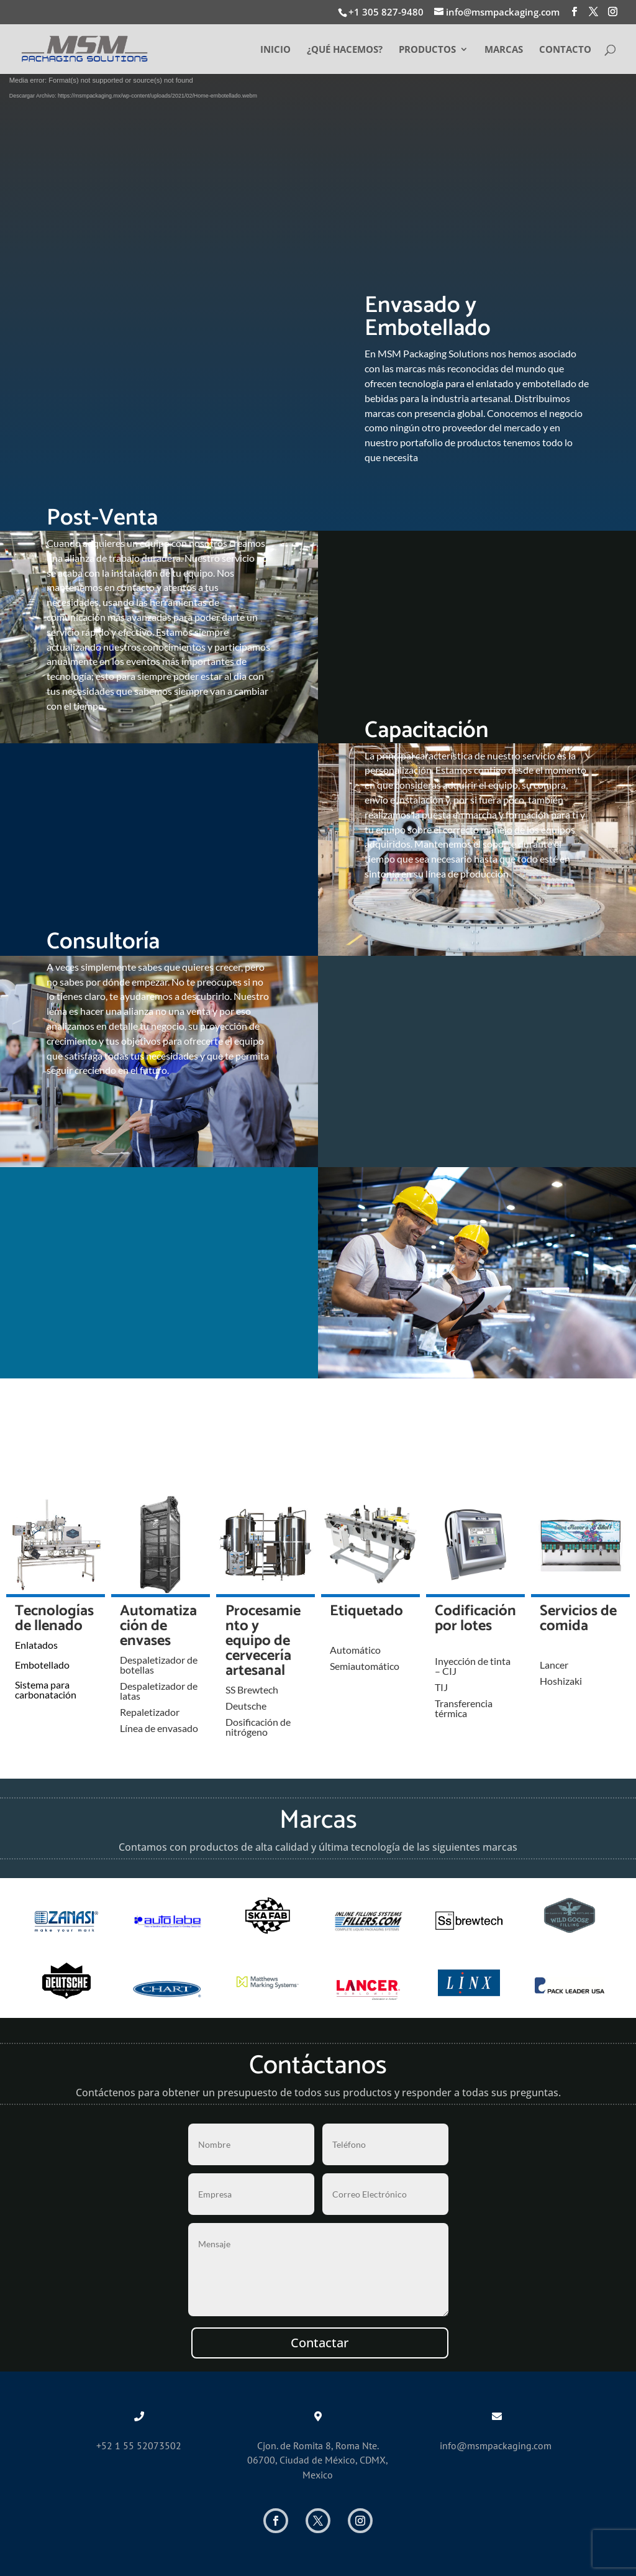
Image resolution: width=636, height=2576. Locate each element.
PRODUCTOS (427, 50)
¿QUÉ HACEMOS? (345, 50)
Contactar (319, 2342)
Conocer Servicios (318, 423)
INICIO (275, 50)
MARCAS (503, 50)
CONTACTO (565, 50)
